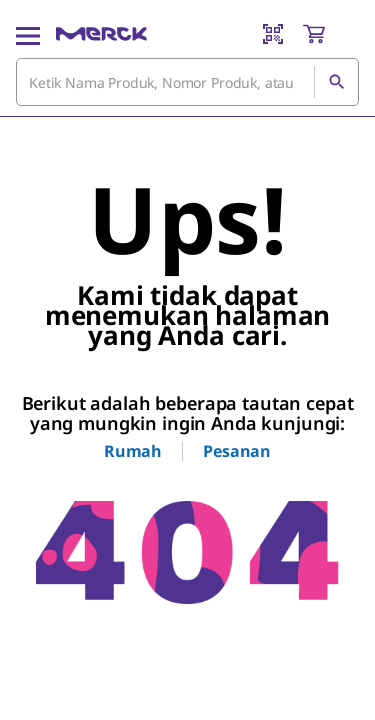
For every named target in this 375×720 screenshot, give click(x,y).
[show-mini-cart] (330, 34)
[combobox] (187, 82)
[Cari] (336, 82)
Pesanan (237, 451)
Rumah (133, 451)
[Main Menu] (28, 34)
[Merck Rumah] (101, 34)
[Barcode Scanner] (273, 34)
